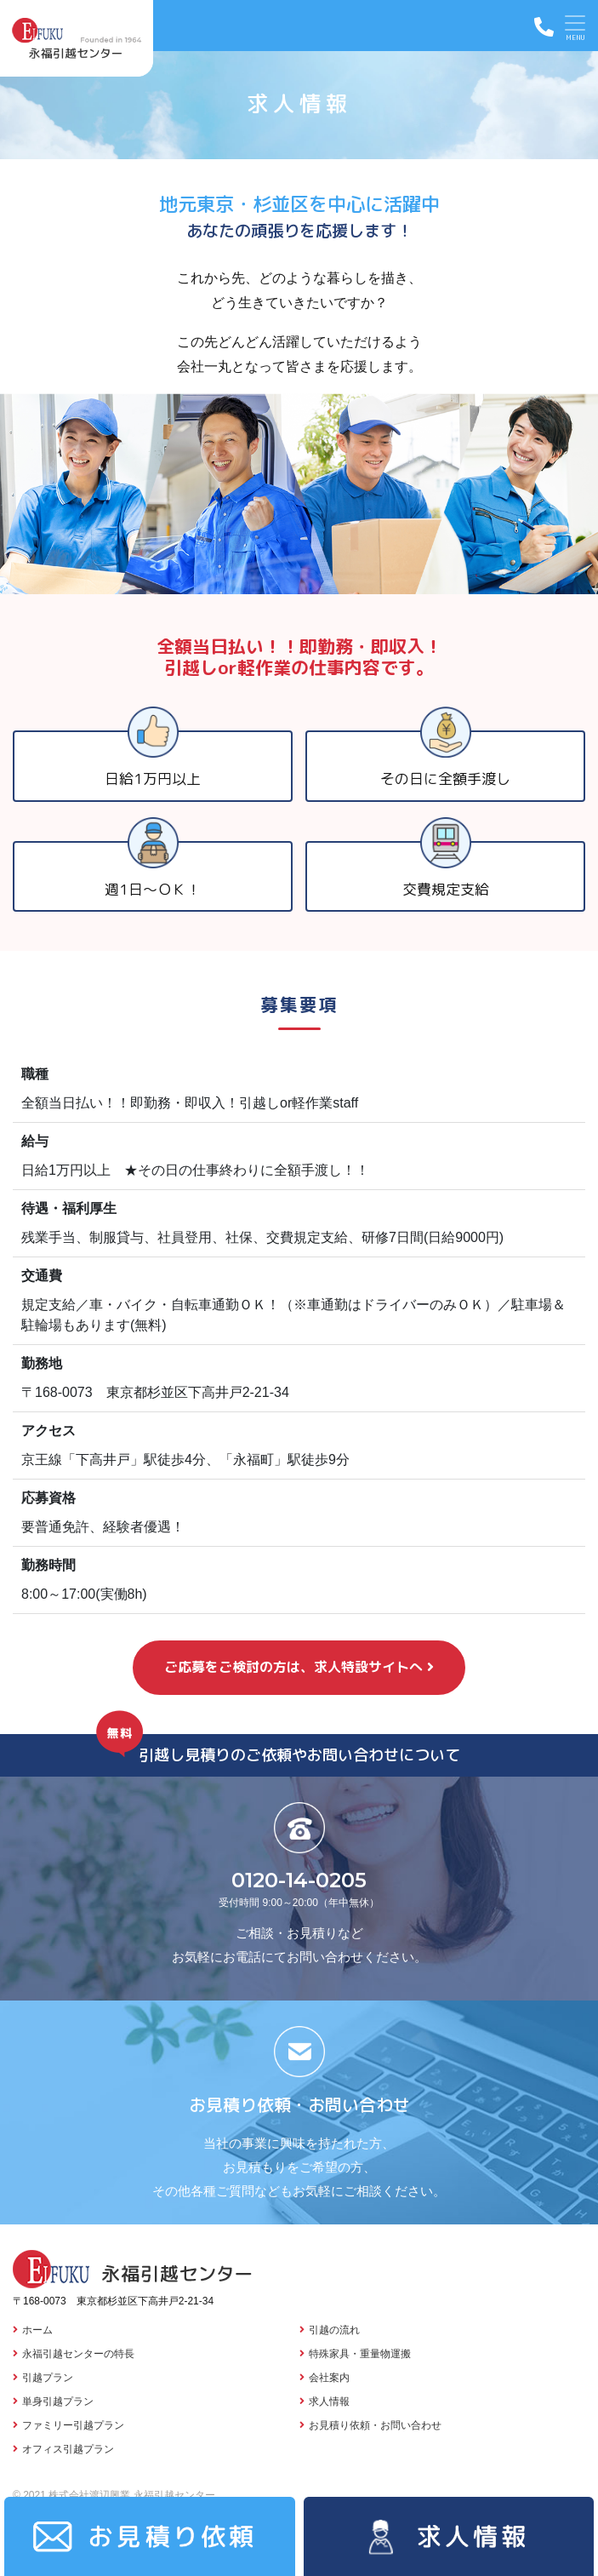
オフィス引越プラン (68, 2449)
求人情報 (329, 2401)
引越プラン (47, 2378)
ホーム (37, 2330)
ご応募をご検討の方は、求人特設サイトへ (293, 1666)
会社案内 (329, 2378)
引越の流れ (334, 2330)
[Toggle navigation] (575, 25)
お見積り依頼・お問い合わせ (375, 2425)
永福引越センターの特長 (78, 2354)
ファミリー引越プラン (73, 2425)
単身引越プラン (58, 2401)
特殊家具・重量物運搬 (360, 2354)
